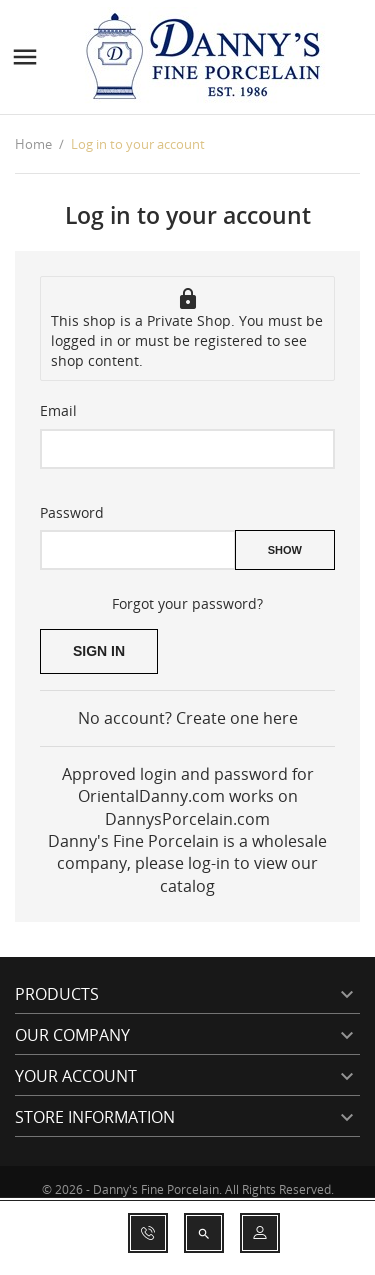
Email (58, 410)
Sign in (99, 651)
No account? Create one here (188, 718)
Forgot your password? (187, 603)
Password (72, 512)
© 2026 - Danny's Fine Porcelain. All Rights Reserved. (188, 1190)
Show (285, 550)
